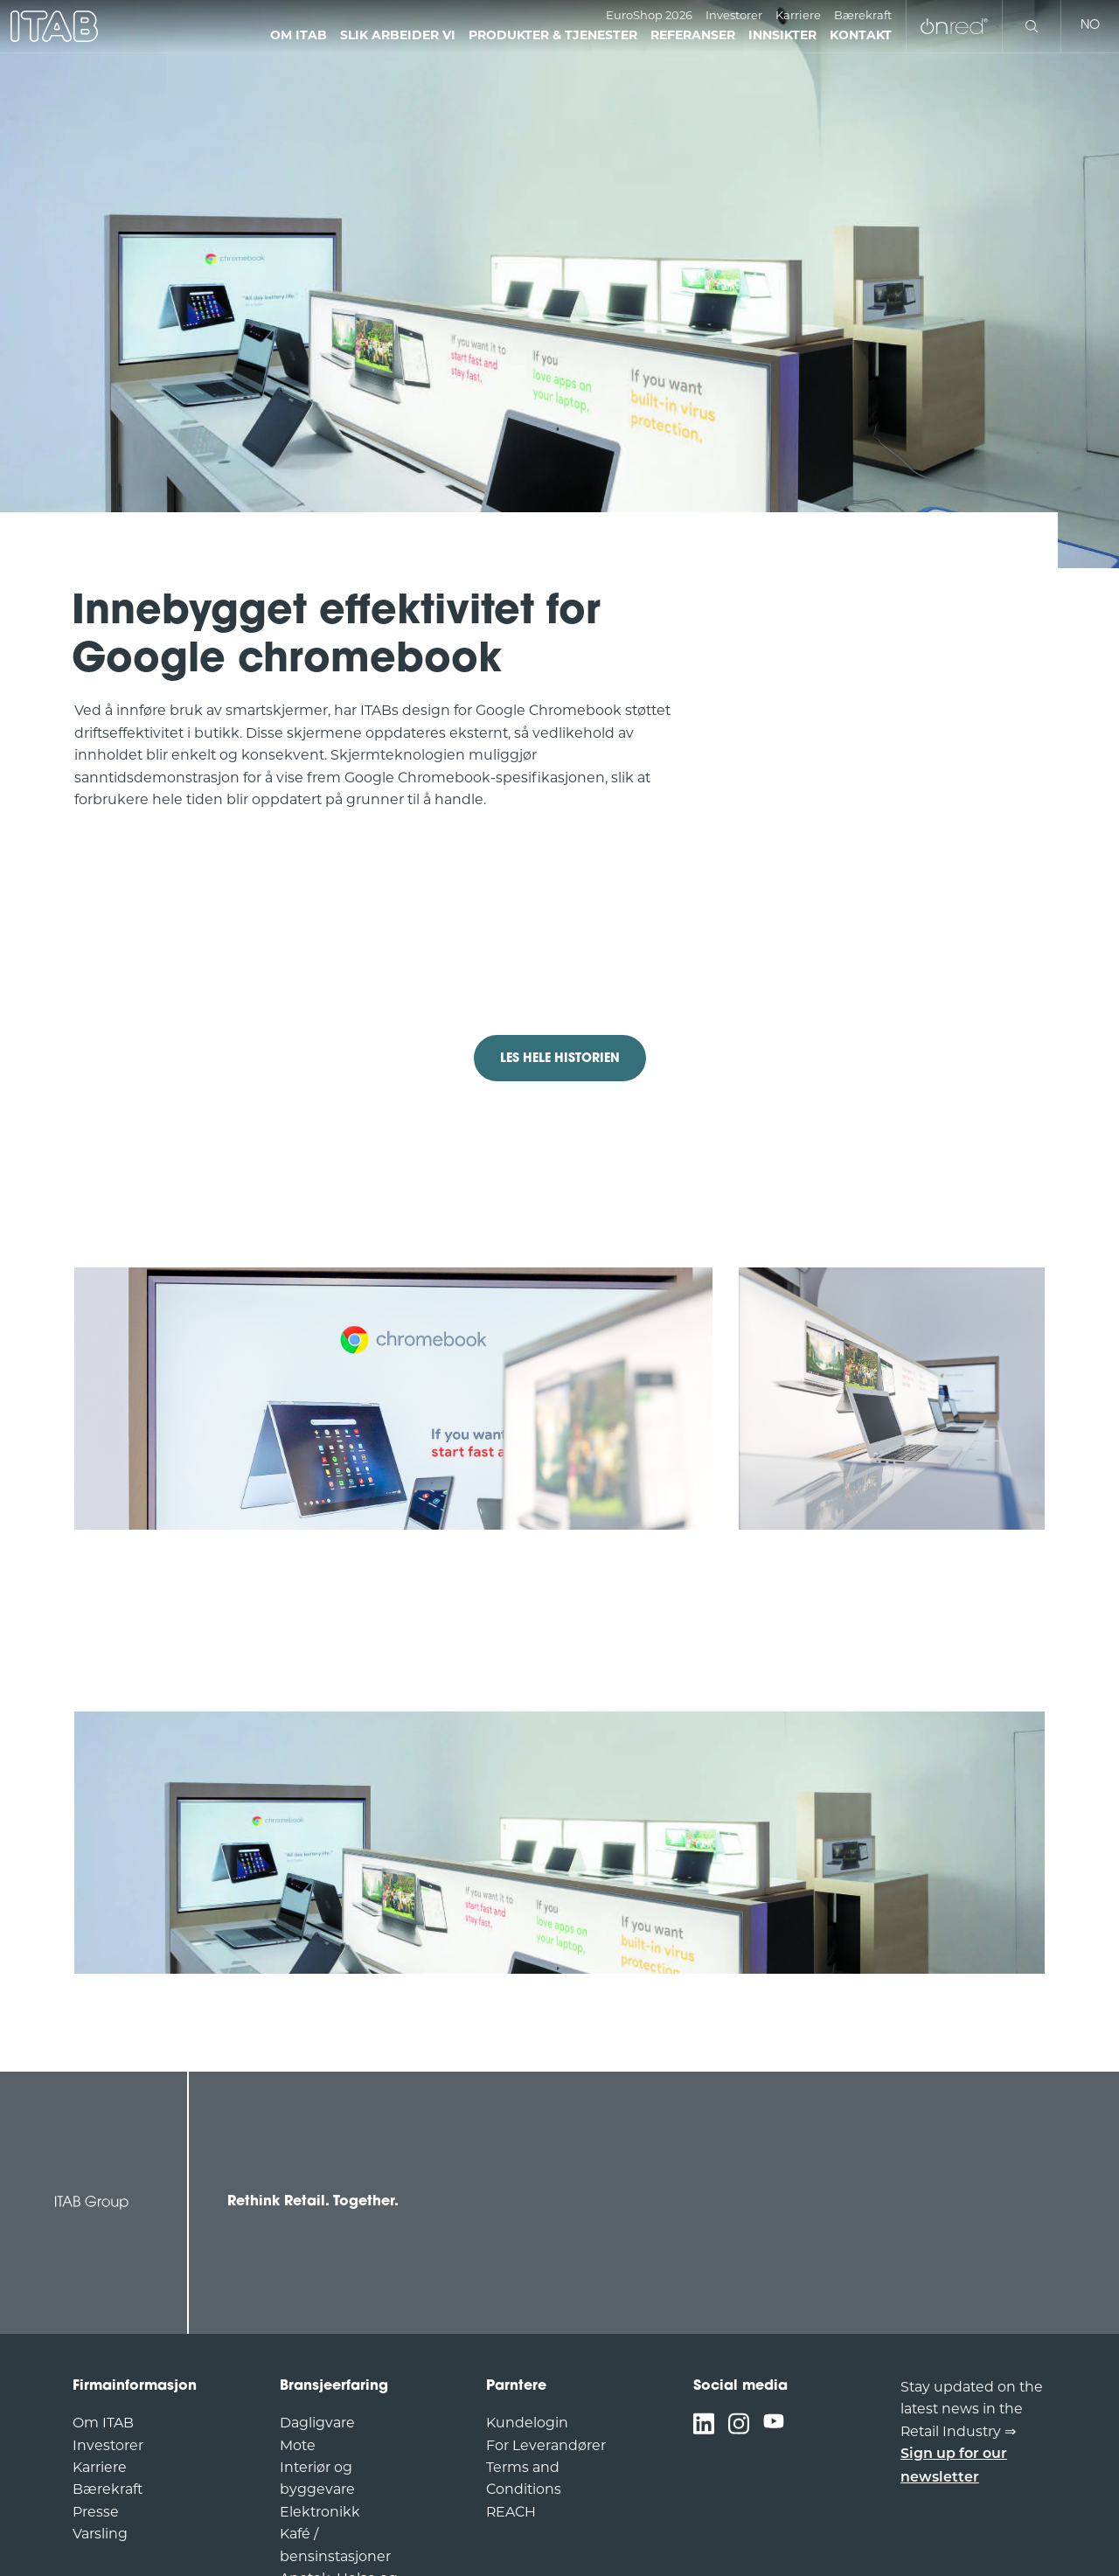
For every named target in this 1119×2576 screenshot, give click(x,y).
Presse (96, 2511)
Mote (298, 2445)
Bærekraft (863, 15)
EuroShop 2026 (649, 15)
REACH (511, 2511)
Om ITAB (103, 2422)
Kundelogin (527, 2422)
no (1090, 25)
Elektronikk (320, 2511)
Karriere (798, 15)
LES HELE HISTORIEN (560, 1059)
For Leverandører (546, 2445)
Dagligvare (317, 2422)
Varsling (100, 2533)
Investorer (733, 15)
